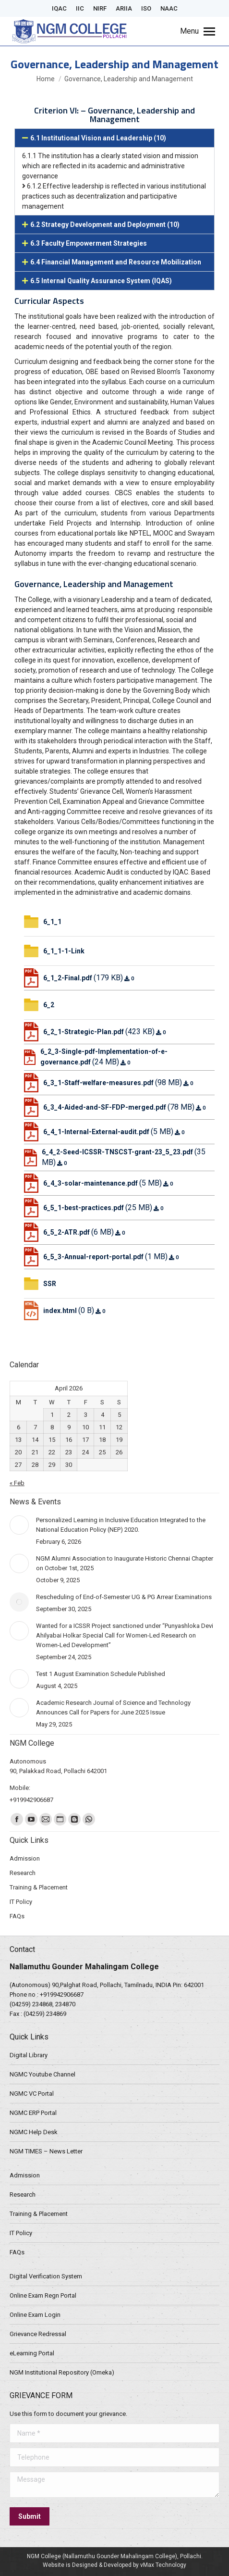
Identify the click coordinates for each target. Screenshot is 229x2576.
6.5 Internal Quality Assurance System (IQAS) (101, 281)
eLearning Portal (32, 2353)
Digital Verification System (46, 2276)
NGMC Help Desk (34, 2132)
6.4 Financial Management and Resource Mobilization (115, 262)
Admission (25, 2175)
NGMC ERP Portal (33, 2112)
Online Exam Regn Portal (43, 2295)
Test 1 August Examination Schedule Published (100, 1673)
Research (23, 2194)
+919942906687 (62, 1994)
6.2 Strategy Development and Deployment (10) (105, 224)
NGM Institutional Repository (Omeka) (62, 2372)
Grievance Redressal (38, 2334)
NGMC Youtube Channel (42, 2074)
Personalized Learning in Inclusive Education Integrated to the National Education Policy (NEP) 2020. (120, 1524)
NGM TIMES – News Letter (46, 2151)
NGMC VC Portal (32, 2093)
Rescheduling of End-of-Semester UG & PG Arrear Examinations (124, 1597)
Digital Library (29, 2055)
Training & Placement (39, 2213)
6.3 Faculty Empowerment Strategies (88, 243)
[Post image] (19, 1525)
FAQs (17, 2252)
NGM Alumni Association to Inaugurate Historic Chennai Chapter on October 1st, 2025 (124, 1563)
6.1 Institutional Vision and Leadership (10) (98, 138)
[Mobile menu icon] (197, 31)
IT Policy (21, 2233)
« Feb (17, 1483)
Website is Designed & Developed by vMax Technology (114, 2565)
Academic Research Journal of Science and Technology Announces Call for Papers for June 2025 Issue (113, 1707)
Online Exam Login (35, 2314)
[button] (114, 138)
